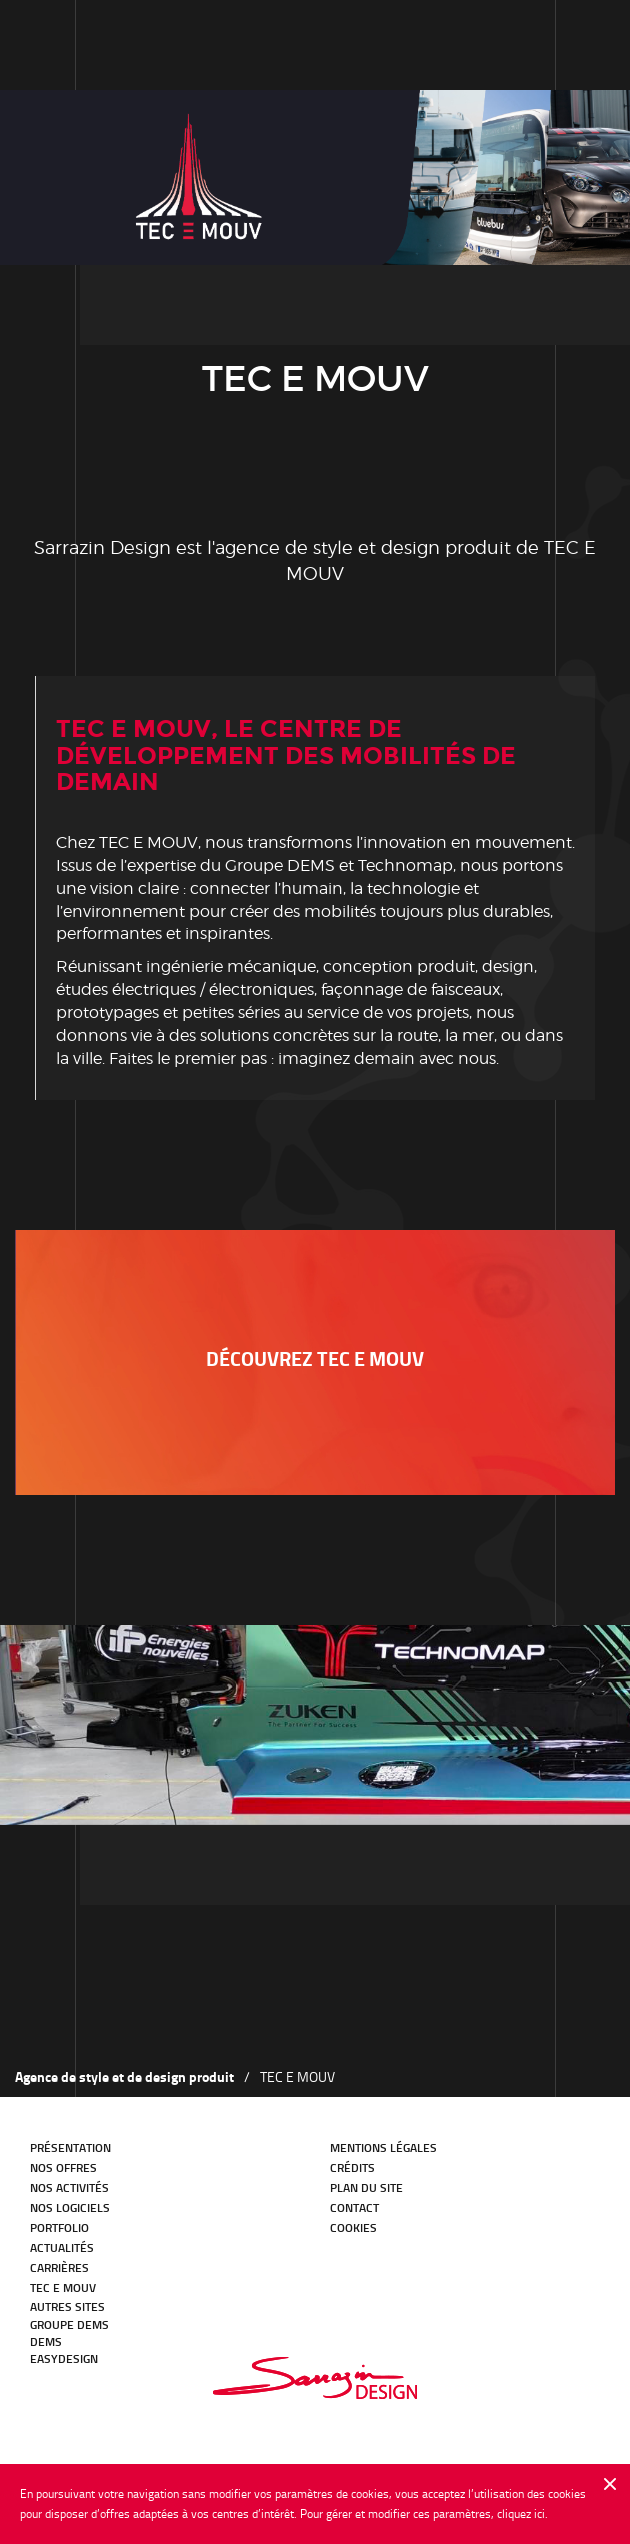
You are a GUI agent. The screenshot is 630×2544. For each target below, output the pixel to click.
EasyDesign (64, 2358)
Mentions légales (383, 2147)
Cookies (353, 2227)
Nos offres (63, 2167)
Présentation (70, 2147)
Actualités (62, 2247)
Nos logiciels (70, 2207)
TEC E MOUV (63, 2287)
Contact (354, 2207)
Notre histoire (120, 44)
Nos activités (69, 2187)
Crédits (352, 2167)
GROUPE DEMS (69, 2324)
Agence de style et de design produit (124, 2076)
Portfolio (59, 2227)
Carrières (59, 2267)
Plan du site (366, 2187)
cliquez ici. (522, 2513)
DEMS (46, 2341)
